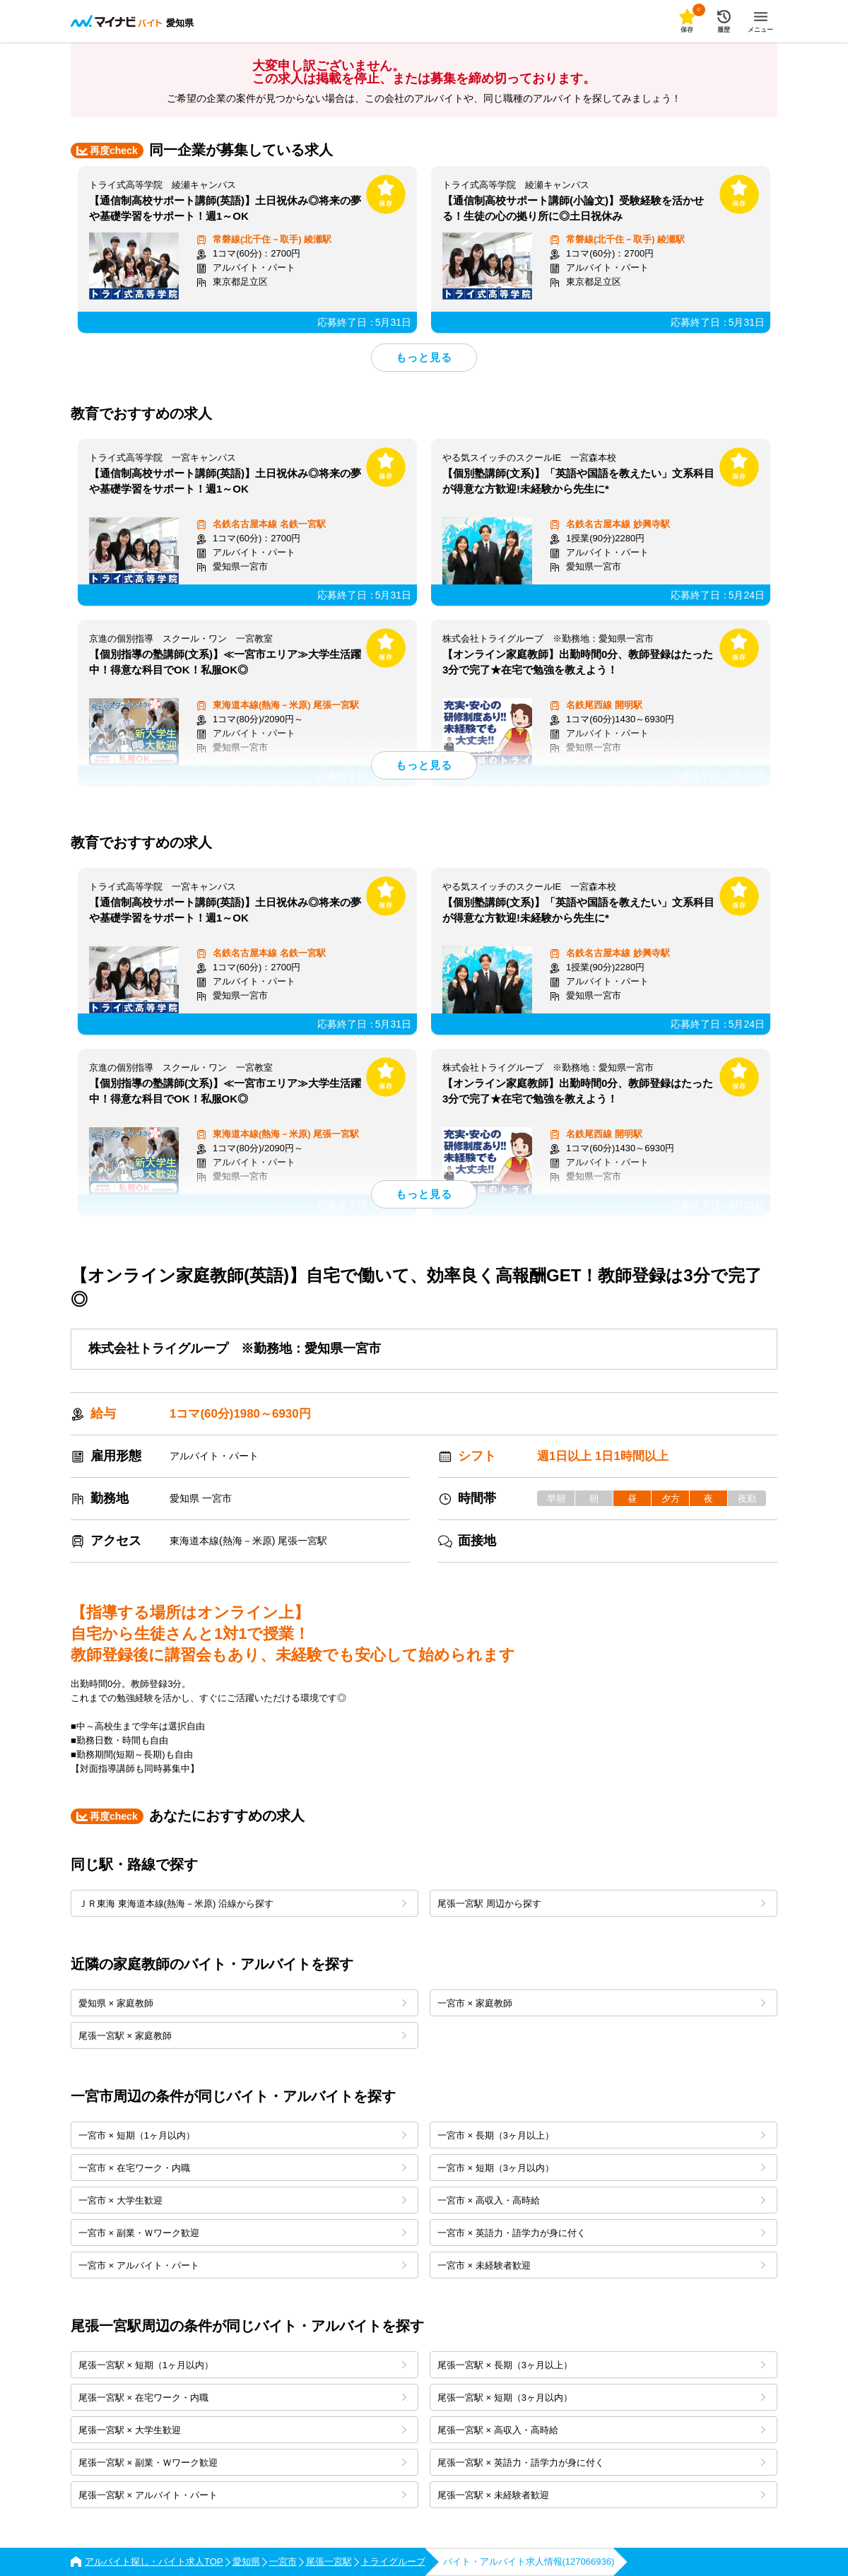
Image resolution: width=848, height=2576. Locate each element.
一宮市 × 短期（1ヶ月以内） (242, 2135)
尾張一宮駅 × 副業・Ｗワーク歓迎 (242, 2462)
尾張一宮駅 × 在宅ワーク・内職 (242, 2397)
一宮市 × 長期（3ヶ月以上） (601, 2135)
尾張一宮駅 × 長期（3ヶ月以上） (601, 2365)
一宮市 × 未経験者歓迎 (601, 2265)
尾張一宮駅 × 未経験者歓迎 (601, 2495)
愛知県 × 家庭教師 (242, 2003)
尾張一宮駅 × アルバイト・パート (242, 2495)
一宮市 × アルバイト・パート (242, 2265)
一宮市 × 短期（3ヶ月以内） (601, 2168)
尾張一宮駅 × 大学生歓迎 (242, 2430)
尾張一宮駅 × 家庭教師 (242, 2035)
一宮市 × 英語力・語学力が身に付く (601, 2233)
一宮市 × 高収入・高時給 (601, 2200)
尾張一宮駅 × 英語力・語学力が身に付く (601, 2462)
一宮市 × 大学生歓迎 (242, 2200)
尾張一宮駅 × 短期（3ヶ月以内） (601, 2397)
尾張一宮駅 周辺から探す (601, 1903)
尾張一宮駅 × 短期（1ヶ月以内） (242, 2365)
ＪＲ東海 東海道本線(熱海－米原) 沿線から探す (242, 1903)
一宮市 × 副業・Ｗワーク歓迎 (242, 2233)
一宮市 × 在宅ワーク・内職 (242, 2168)
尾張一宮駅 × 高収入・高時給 (601, 2430)
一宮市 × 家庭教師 (601, 2003)
